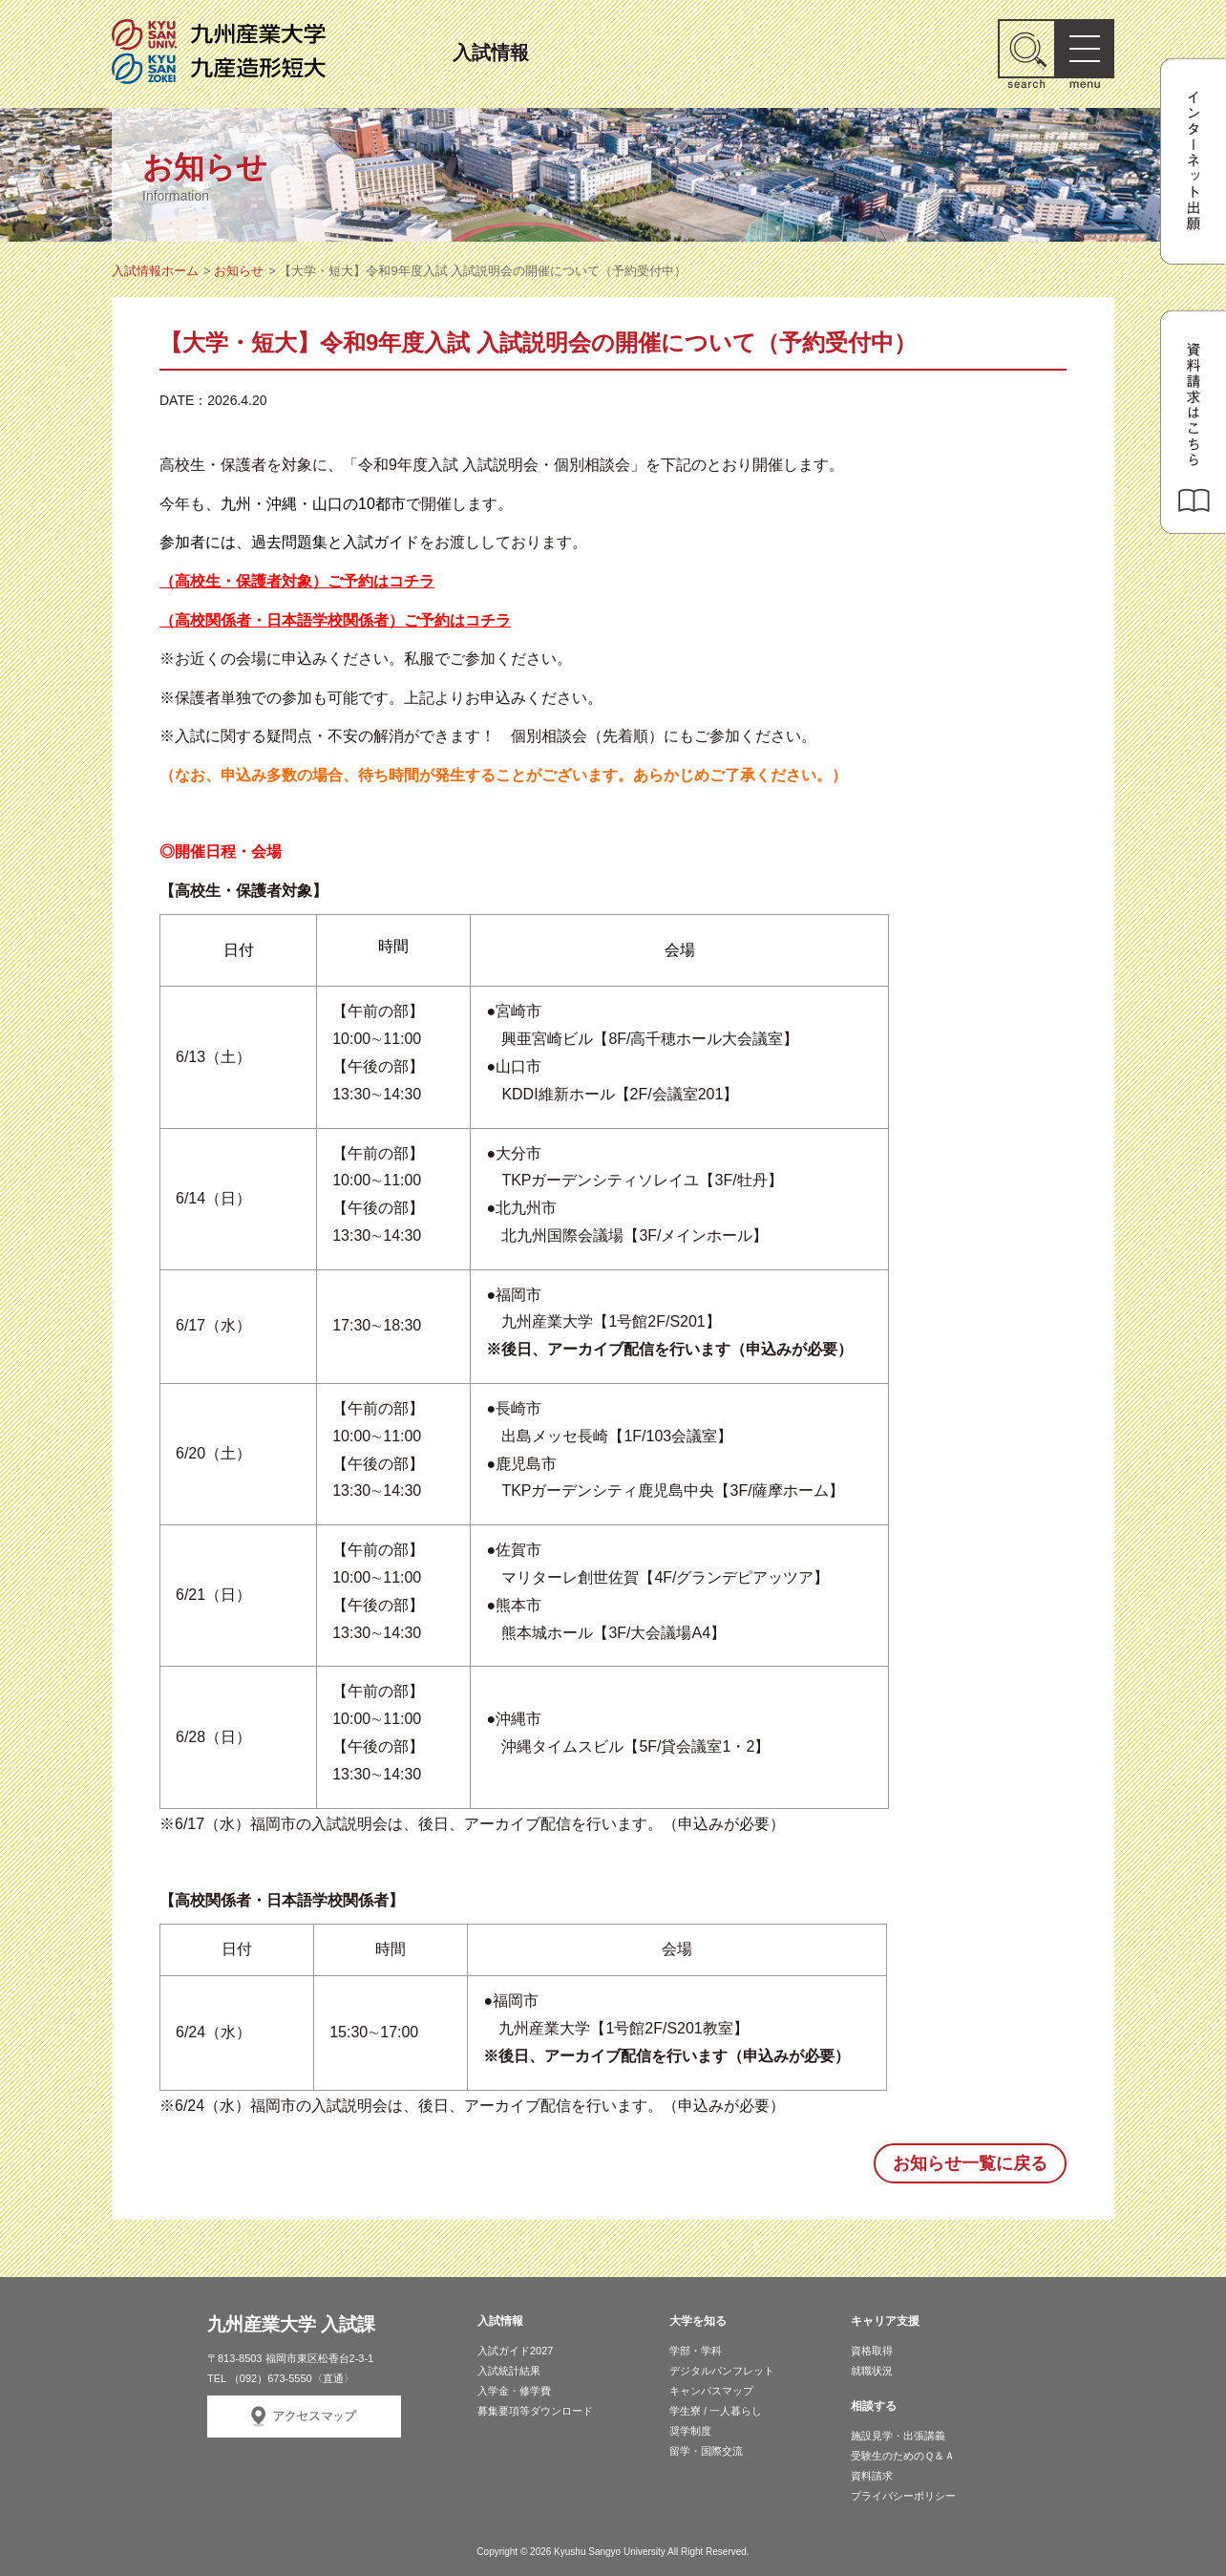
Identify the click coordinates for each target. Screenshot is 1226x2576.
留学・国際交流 (706, 2451)
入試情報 (490, 50)
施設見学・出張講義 (898, 2435)
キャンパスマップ (711, 2390)
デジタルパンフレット (721, 2370)
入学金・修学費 (514, 2390)
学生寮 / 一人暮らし (715, 2410)
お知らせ (239, 271)
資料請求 (872, 2475)
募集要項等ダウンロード (535, 2410)
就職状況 (872, 2370)
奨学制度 (690, 2431)
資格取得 (872, 2350)
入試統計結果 (508, 2370)
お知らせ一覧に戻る (970, 2163)
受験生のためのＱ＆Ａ (903, 2455)
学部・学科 (695, 2350)
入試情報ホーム (155, 271)
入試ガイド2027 (515, 2350)
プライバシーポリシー (903, 2495)
